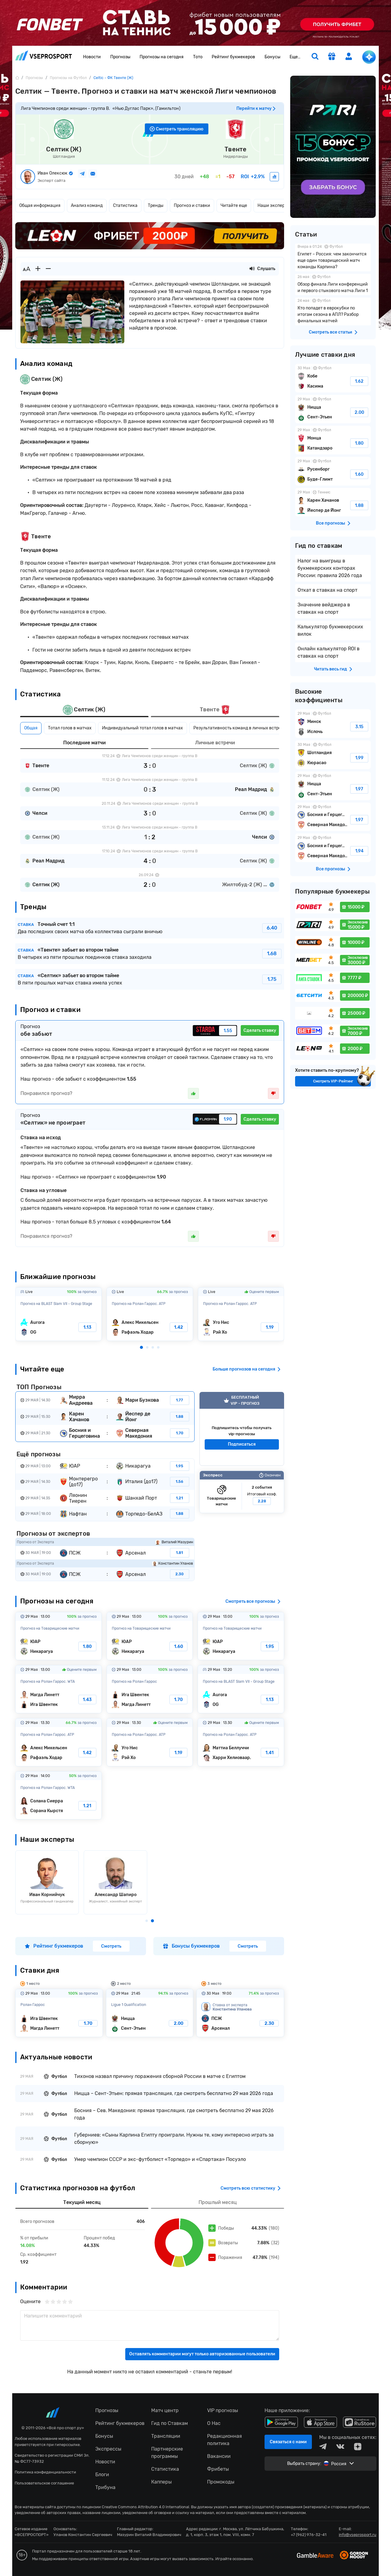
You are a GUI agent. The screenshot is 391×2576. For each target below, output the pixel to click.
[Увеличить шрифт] (38, 268)
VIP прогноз (241, 1429)
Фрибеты (218, 2469)
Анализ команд (87, 205)
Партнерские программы (167, 2452)
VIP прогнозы (222, 2410)
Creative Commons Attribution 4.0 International (145, 2507)
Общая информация (39, 205)
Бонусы (272, 57)
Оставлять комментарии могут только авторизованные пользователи (202, 2354)
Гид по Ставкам (169, 2423)
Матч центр (165, 2410)
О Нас (214, 2423)
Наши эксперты (274, 205)
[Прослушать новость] (252, 269)
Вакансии (219, 2456)
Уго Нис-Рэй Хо (241, 1314)
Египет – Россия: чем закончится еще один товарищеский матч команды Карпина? (333, 257)
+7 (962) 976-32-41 (309, 2534)
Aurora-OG (58, 1314)
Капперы (161, 2482)
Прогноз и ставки (192, 205)
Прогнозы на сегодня (162, 57)
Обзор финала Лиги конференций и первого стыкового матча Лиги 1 (333, 284)
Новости (92, 57)
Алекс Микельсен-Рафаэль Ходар (150, 1314)
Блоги (102, 2474)
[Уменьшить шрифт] (48, 268)
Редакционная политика (224, 2439)
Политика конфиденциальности (45, 2472)
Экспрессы (108, 2449)
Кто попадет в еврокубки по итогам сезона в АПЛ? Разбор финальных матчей (333, 311)
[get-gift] (331, 57)
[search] (315, 57)
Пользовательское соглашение (44, 2483)
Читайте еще (234, 205)
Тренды (155, 205)
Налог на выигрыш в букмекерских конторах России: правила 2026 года (330, 568)
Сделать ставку (259, 1030)
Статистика (125, 205)
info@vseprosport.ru (357, 2534)
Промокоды (220, 2482)
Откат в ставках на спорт (327, 590)
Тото (198, 57)
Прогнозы (120, 57)
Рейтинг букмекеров (233, 57)
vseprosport (43, 55)
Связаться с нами (288, 2441)
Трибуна (105, 2487)
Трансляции (165, 2436)
